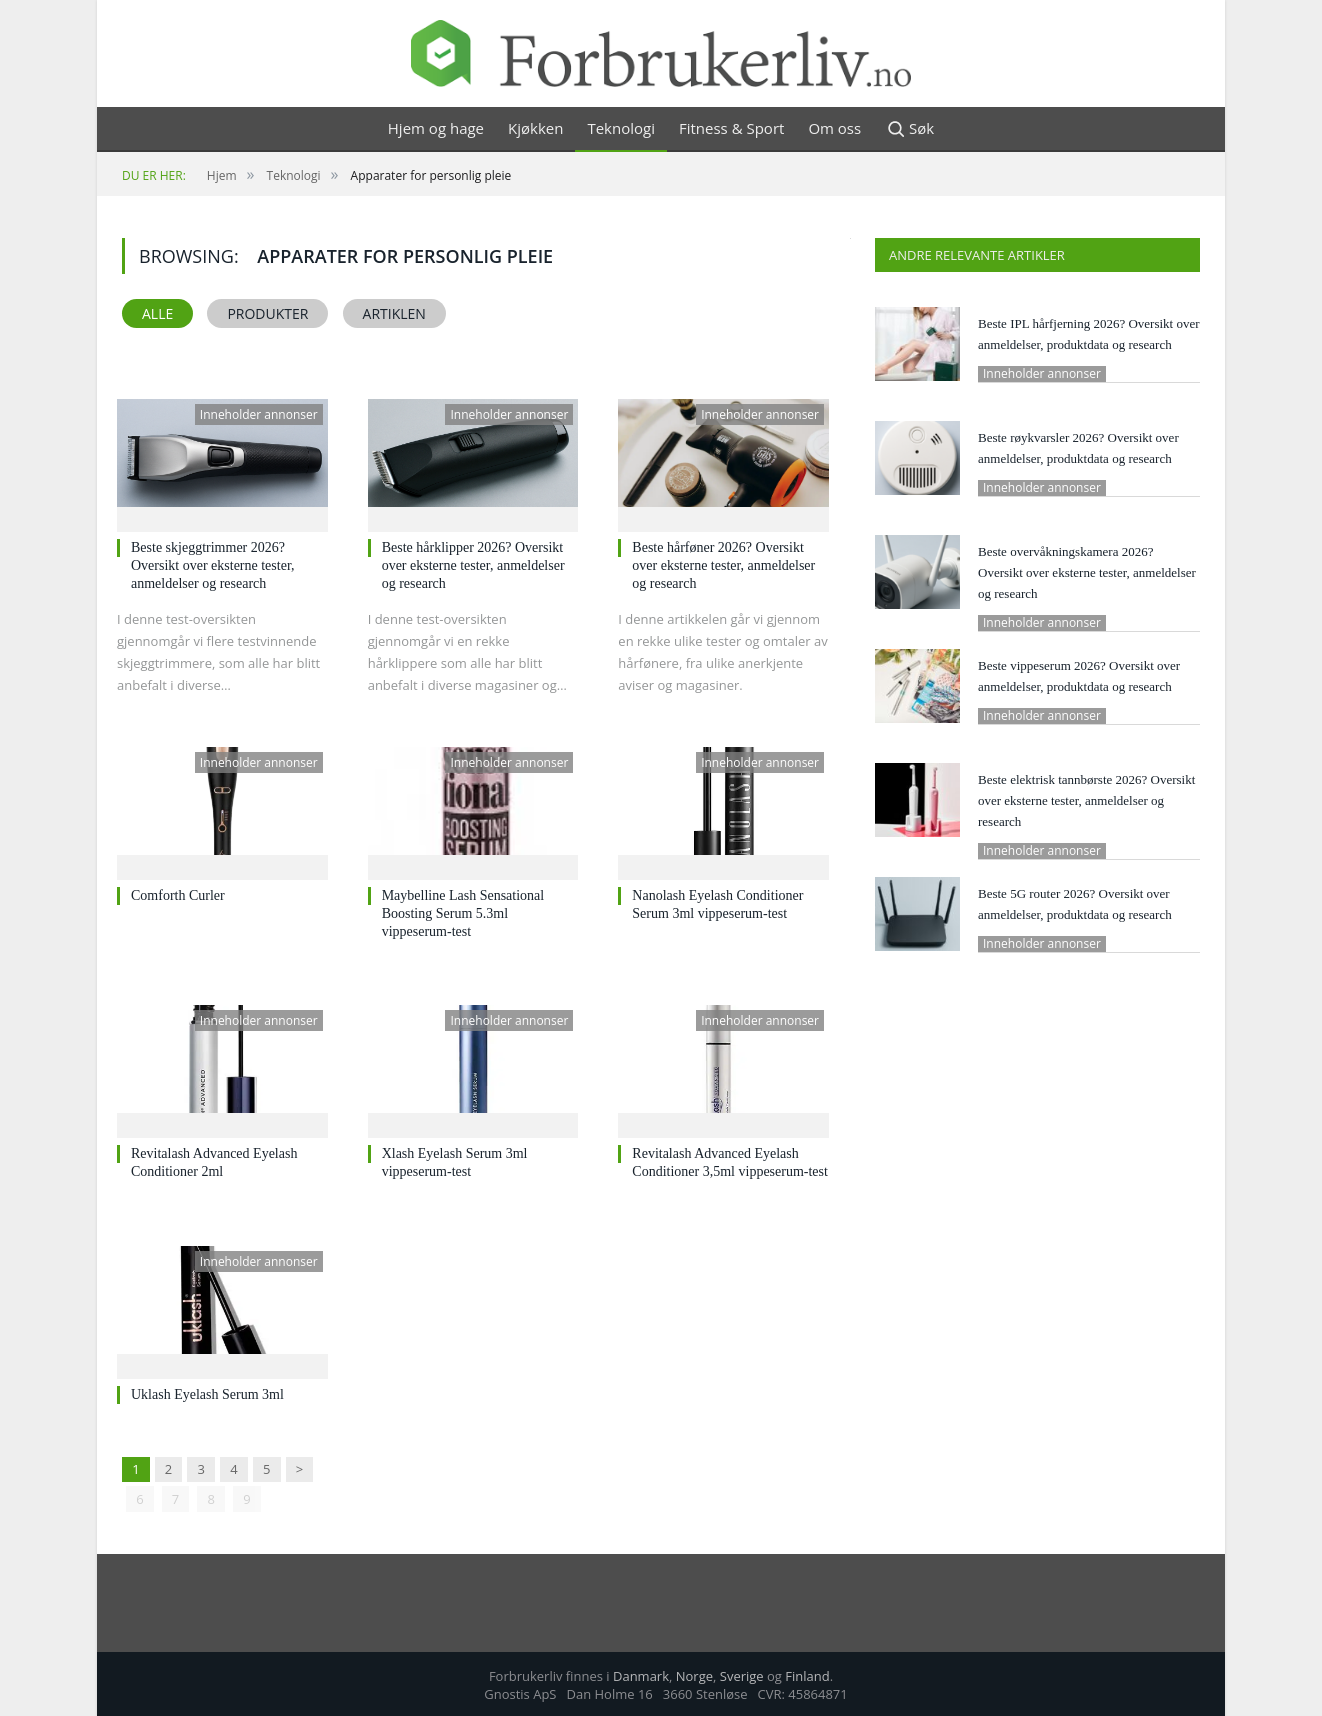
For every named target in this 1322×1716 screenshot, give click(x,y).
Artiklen (394, 313)
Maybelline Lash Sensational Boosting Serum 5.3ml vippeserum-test (463, 913)
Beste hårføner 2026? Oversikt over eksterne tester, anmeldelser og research (723, 565)
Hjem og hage (436, 128)
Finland (807, 1675)
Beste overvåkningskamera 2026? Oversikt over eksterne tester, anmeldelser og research (1087, 572)
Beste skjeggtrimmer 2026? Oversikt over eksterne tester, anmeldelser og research (213, 565)
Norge (694, 1675)
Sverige (742, 1675)
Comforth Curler (178, 895)
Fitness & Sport (731, 128)
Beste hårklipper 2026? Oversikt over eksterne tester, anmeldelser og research (473, 565)
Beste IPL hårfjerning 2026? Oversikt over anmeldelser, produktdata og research (1089, 334)
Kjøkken (535, 128)
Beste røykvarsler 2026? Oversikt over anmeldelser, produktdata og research (1078, 448)
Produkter (267, 313)
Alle (157, 313)
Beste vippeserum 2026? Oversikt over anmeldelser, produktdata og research (1079, 676)
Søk (909, 129)
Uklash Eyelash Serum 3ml (207, 1394)
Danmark (641, 1675)
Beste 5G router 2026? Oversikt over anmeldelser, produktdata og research (1075, 904)
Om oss (834, 128)
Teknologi (621, 128)
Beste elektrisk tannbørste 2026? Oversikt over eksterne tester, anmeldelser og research (1086, 800)
